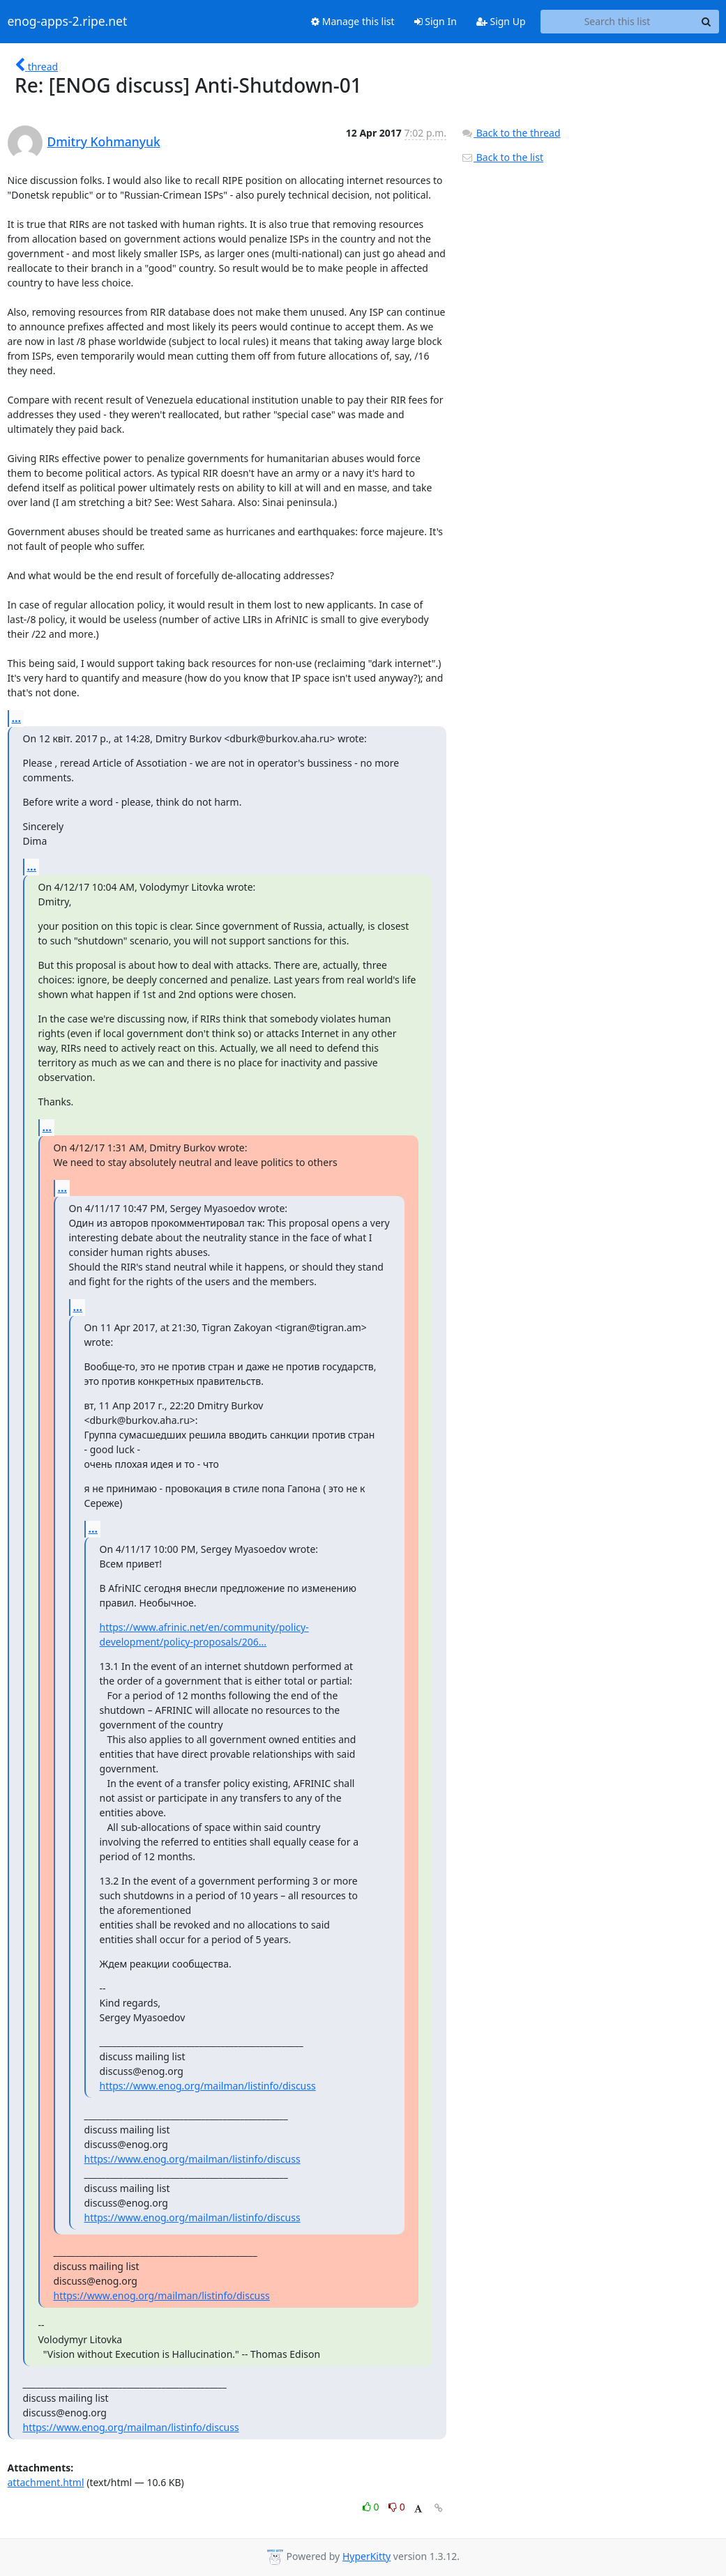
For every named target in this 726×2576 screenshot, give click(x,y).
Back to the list (502, 157)
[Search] (706, 21)
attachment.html (46, 2482)
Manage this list (353, 21)
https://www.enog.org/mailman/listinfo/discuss (208, 2085)
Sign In (435, 21)
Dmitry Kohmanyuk (103, 141)
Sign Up (501, 21)
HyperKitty (366, 2556)
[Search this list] (617, 21)
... (17, 718)
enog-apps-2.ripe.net (68, 21)
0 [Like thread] (372, 2506)
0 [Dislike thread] (396, 2506)
